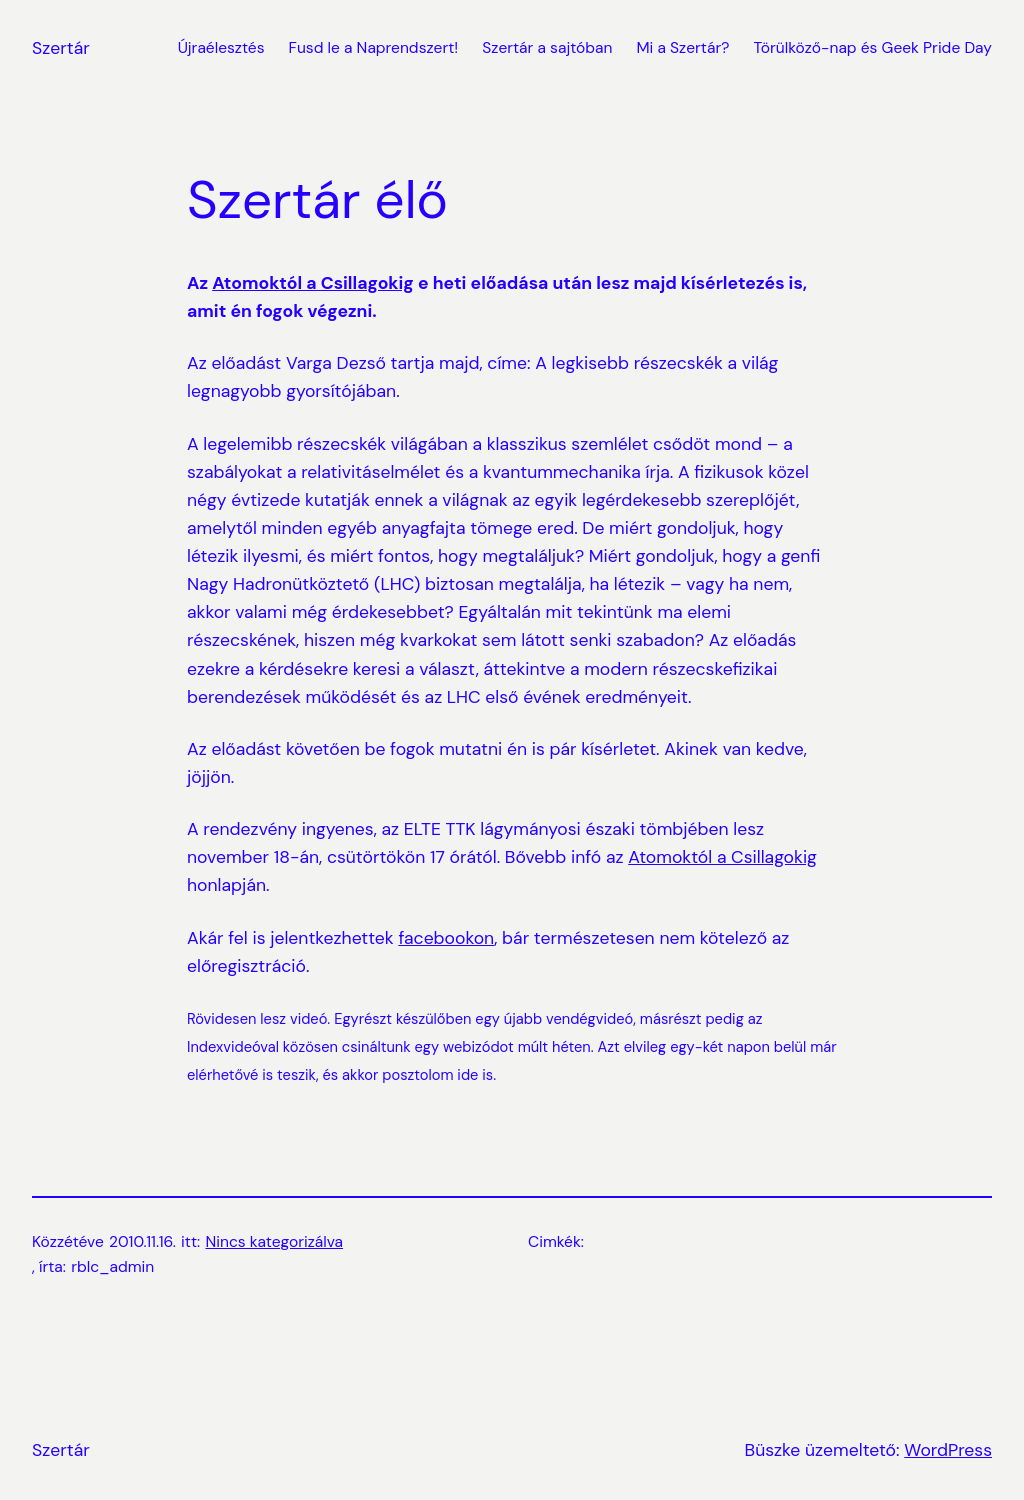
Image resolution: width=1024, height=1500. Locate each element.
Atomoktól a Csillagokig (313, 283)
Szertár (61, 48)
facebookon (446, 938)
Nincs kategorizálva (275, 1242)
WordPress (948, 1450)
